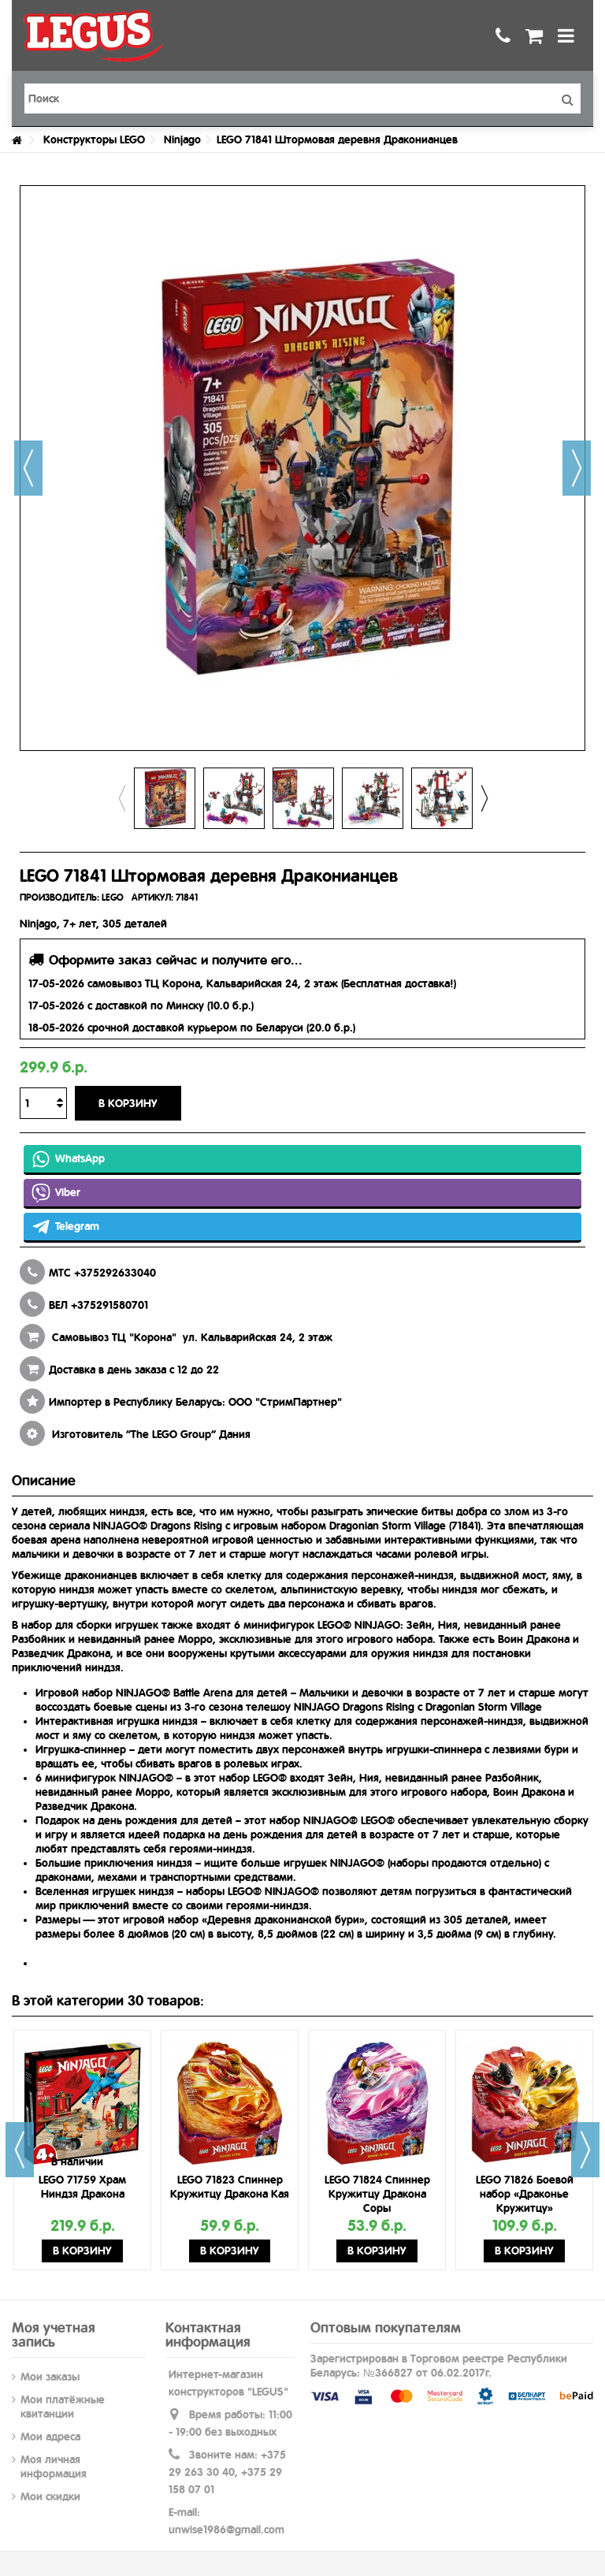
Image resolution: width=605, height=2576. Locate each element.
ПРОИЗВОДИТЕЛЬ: (59, 897)
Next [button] (484, 798)
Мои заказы (50, 2376)
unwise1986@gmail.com (226, 2529)
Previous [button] (121, 798)
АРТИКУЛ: (152, 897)
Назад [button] (28, 468)
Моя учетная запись (53, 2334)
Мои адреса (50, 2436)
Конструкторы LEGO (94, 139)
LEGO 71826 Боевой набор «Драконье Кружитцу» (524, 2193)
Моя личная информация (53, 2466)
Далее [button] (576, 468)
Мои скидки (50, 2496)
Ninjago (182, 139)
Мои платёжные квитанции (62, 2406)
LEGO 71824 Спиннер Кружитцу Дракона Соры (377, 2193)
